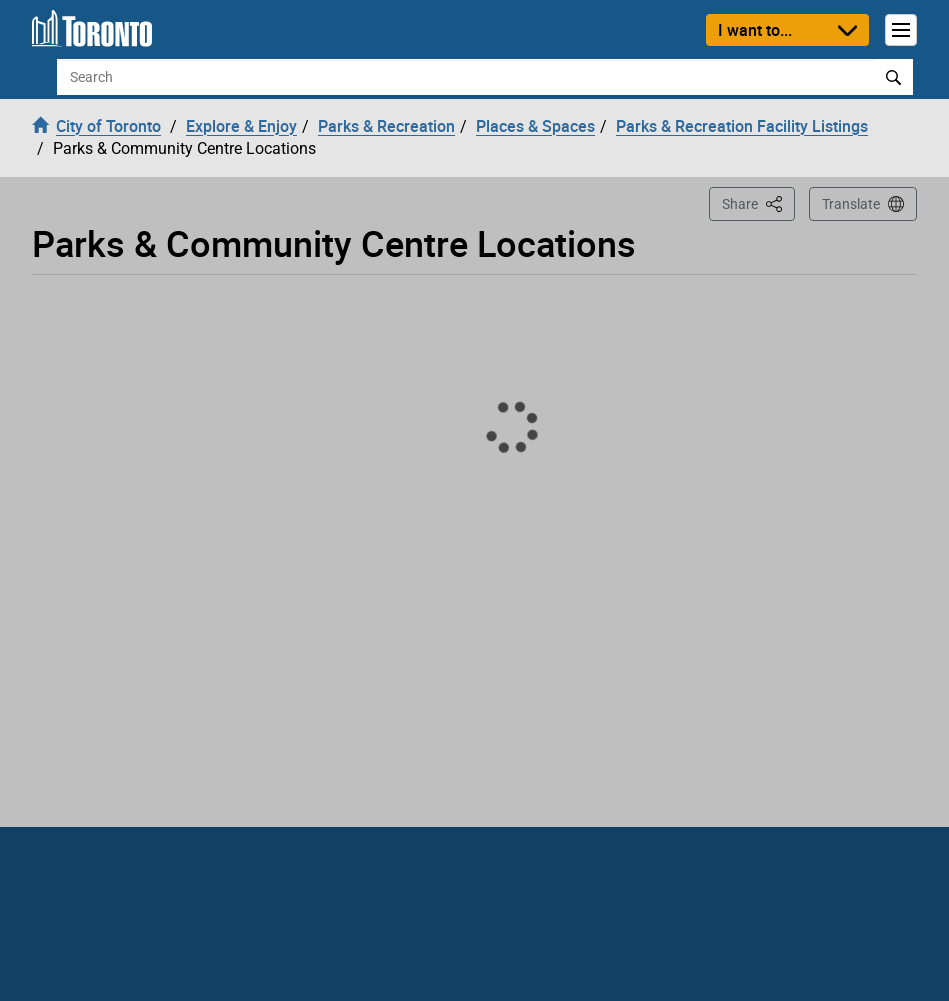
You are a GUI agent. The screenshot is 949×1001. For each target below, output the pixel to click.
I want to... (755, 30)
